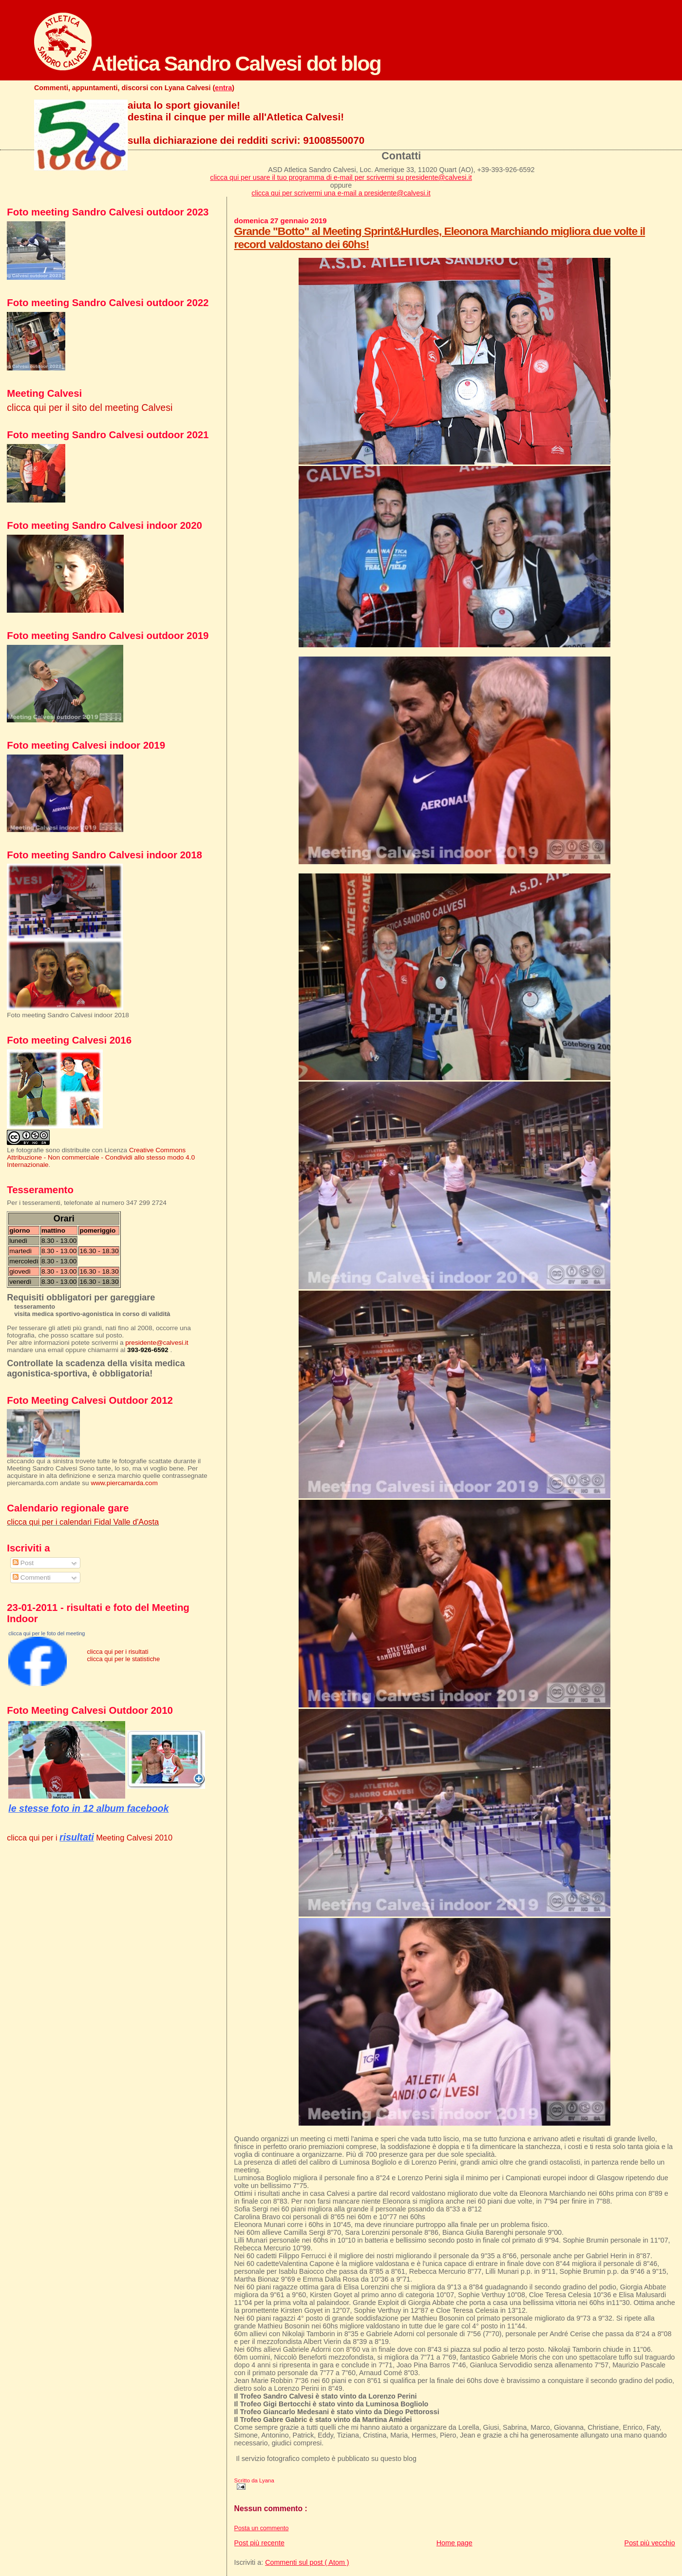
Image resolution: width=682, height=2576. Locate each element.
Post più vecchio (650, 2543)
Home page (454, 2543)
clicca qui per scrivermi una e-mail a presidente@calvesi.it (340, 193)
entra (223, 88)
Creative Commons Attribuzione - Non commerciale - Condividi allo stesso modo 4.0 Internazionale (101, 1157)
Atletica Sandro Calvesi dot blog (207, 63)
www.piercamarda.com (124, 1483)
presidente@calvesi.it (156, 1342)
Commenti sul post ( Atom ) (307, 2562)
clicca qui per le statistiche (123, 1659)
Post (23, 1563)
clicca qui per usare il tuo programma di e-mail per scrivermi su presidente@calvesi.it (341, 177)
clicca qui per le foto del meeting (46, 1633)
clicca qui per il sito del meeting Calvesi (89, 407)
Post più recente (259, 2543)
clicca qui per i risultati (117, 1651)
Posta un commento (261, 2528)
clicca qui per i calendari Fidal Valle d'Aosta (83, 1521)
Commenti (32, 1577)
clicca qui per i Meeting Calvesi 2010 (89, 1837)
